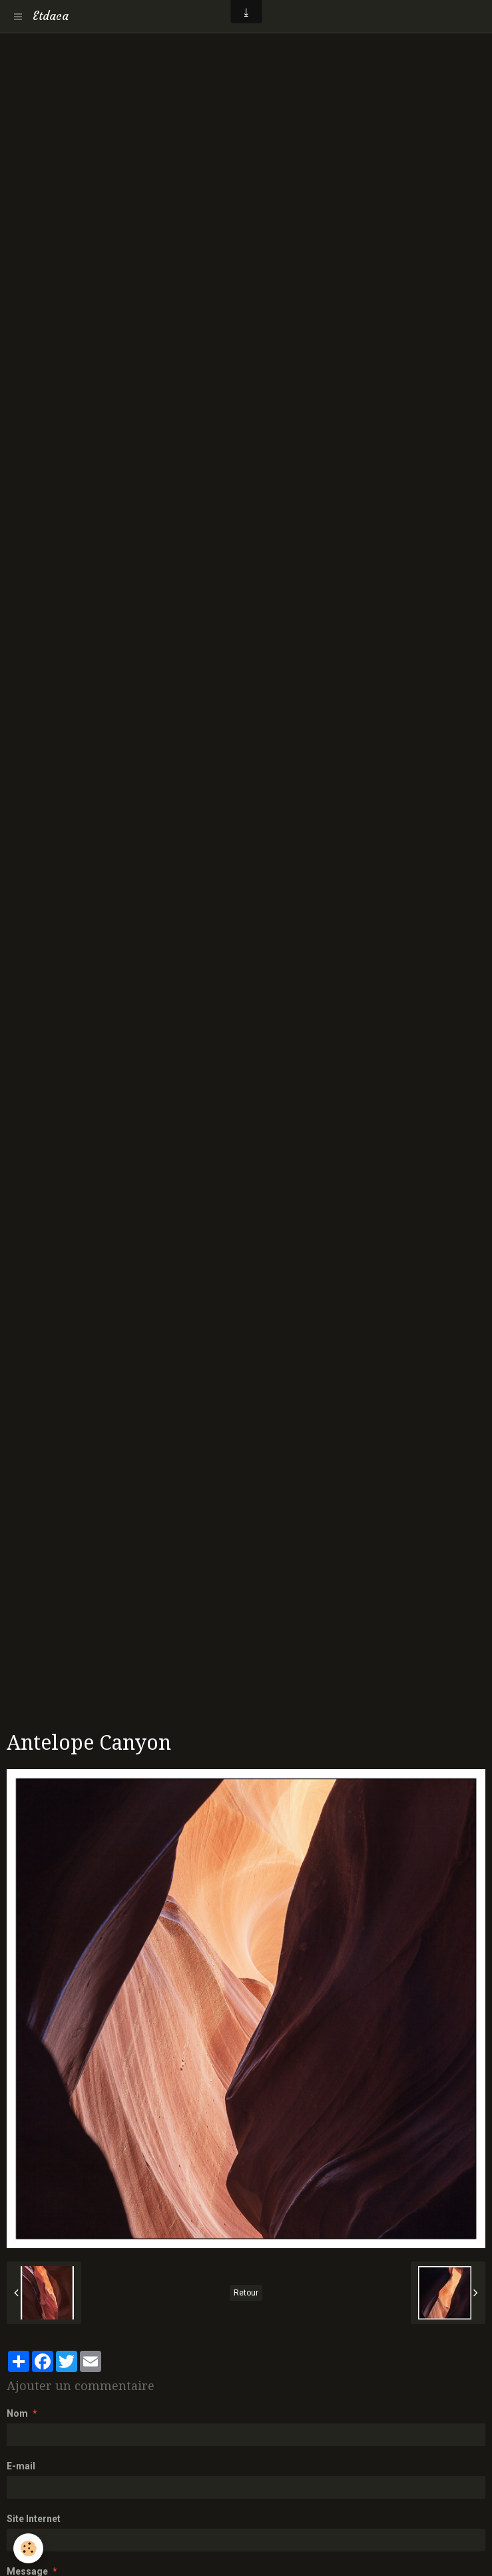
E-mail (21, 2466)
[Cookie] (28, 2548)
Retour (246, 2292)
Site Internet (34, 2518)
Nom (17, 2413)
